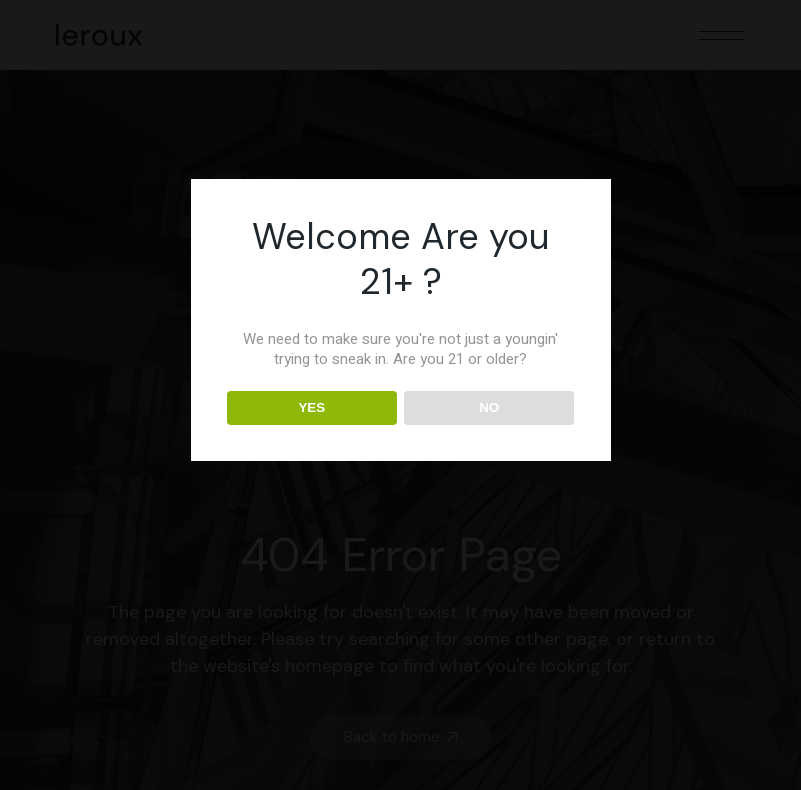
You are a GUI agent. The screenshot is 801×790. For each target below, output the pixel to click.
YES (311, 407)
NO (489, 407)
